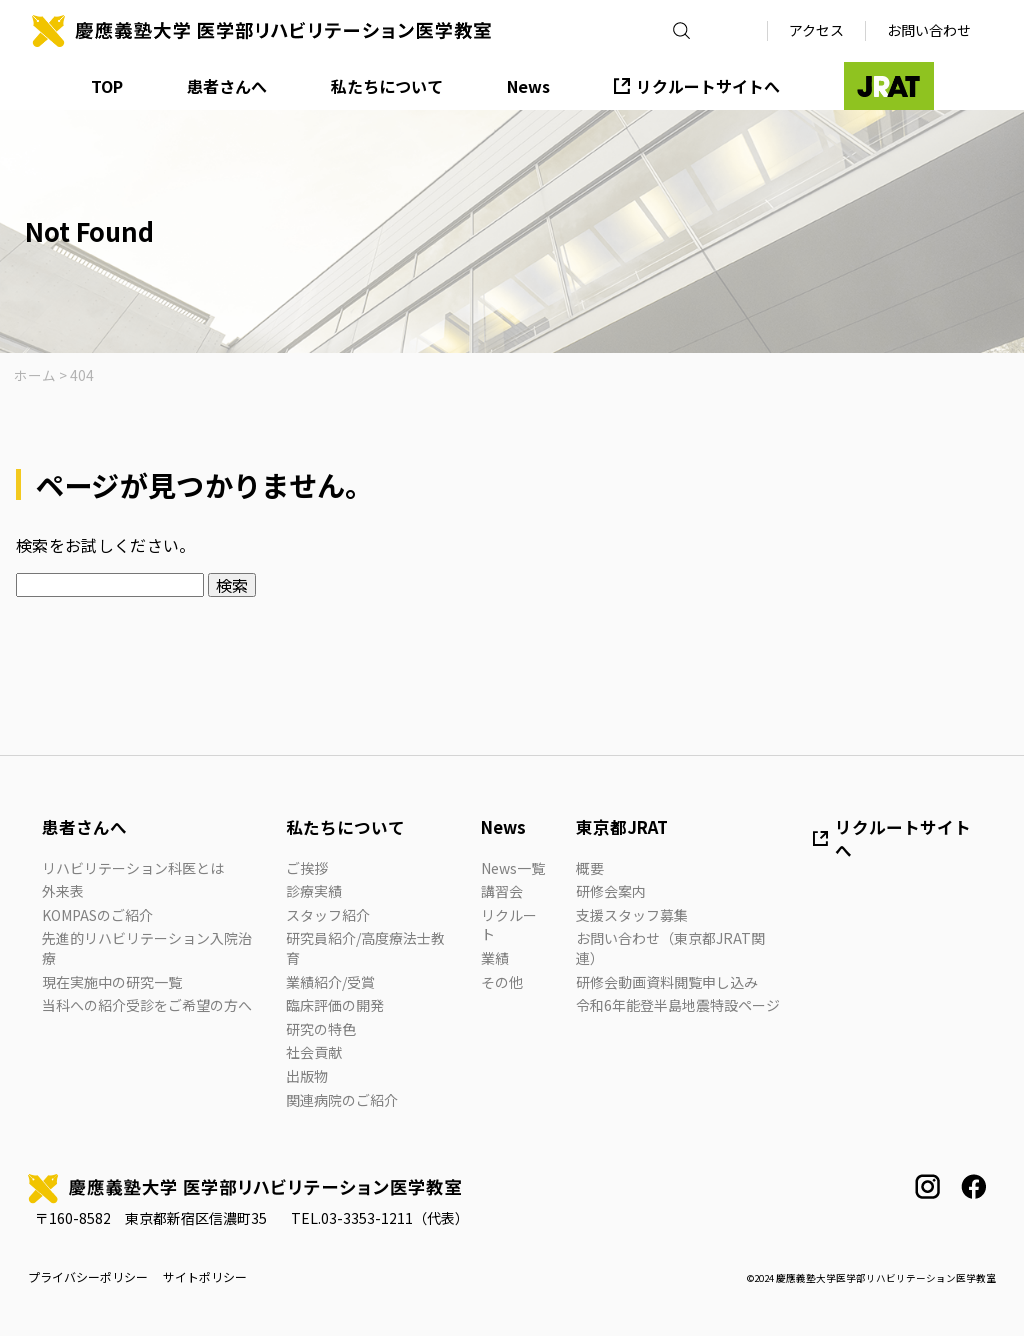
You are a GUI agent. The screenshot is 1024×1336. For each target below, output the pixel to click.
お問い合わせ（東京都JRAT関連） (670, 948)
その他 (502, 982)
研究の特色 (321, 1029)
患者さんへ (227, 86)
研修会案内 (611, 891)
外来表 (63, 891)
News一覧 (513, 868)
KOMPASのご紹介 (97, 915)
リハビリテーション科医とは (133, 868)
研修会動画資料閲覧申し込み (667, 982)
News (528, 86)
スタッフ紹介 (328, 915)
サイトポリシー (205, 1277)
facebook (973, 1186)
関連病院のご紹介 (342, 1100)
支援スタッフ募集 (632, 915)
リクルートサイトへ (708, 86)
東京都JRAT (622, 827)
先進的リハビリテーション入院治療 (147, 948)
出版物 (307, 1076)
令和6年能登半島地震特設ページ (678, 1005)
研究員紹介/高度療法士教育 (365, 948)
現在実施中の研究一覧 (112, 982)
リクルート (509, 925)
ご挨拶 (307, 868)
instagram (927, 1186)
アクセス (816, 30)
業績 (495, 958)
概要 (590, 868)
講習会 (502, 891)
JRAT (889, 86)
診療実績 (314, 891)
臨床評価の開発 (335, 1005)
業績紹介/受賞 (330, 982)
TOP (107, 86)
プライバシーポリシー (88, 1277)
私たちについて (387, 86)
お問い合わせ (929, 30)
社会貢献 (314, 1052)
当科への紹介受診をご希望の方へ (147, 1005)
